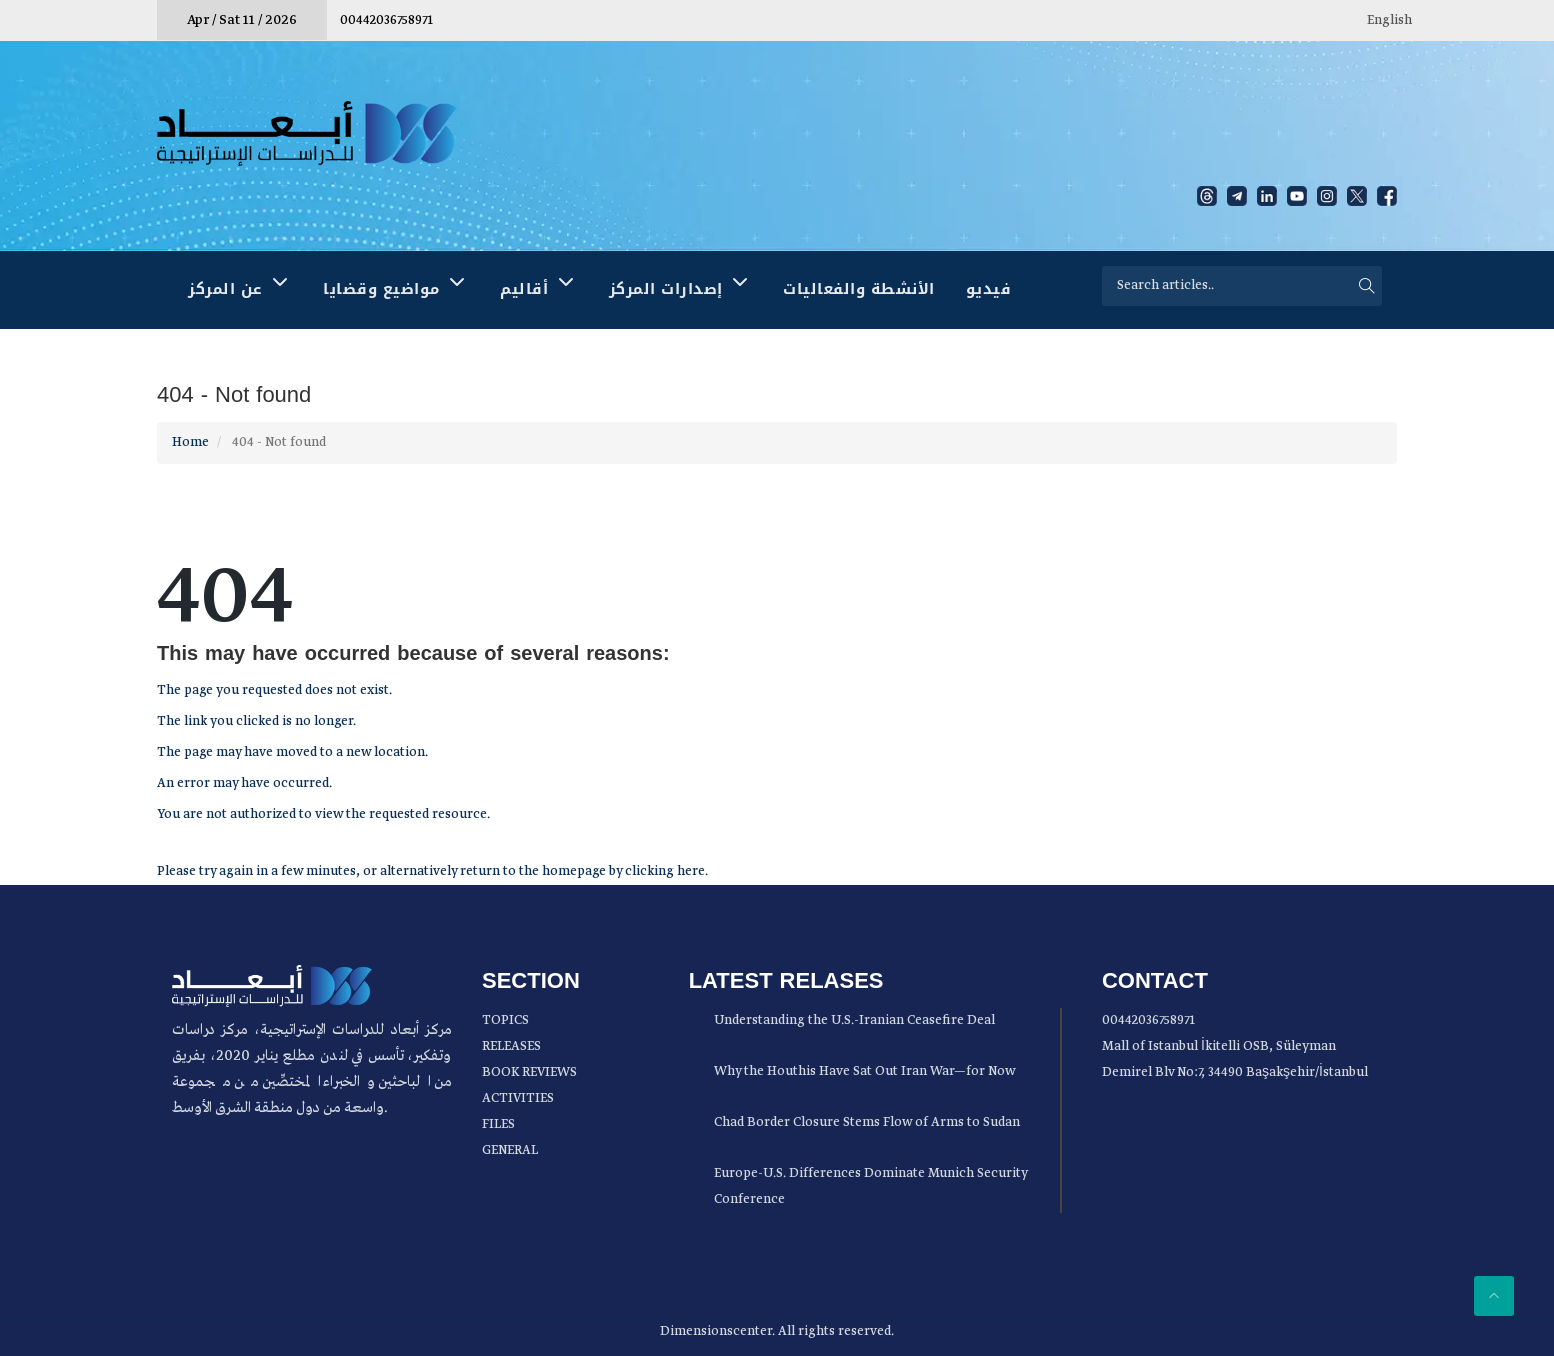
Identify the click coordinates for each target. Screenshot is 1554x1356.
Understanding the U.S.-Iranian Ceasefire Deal (854, 1020)
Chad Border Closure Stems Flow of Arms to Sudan (867, 1122)
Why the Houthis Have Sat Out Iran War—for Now (865, 1071)
